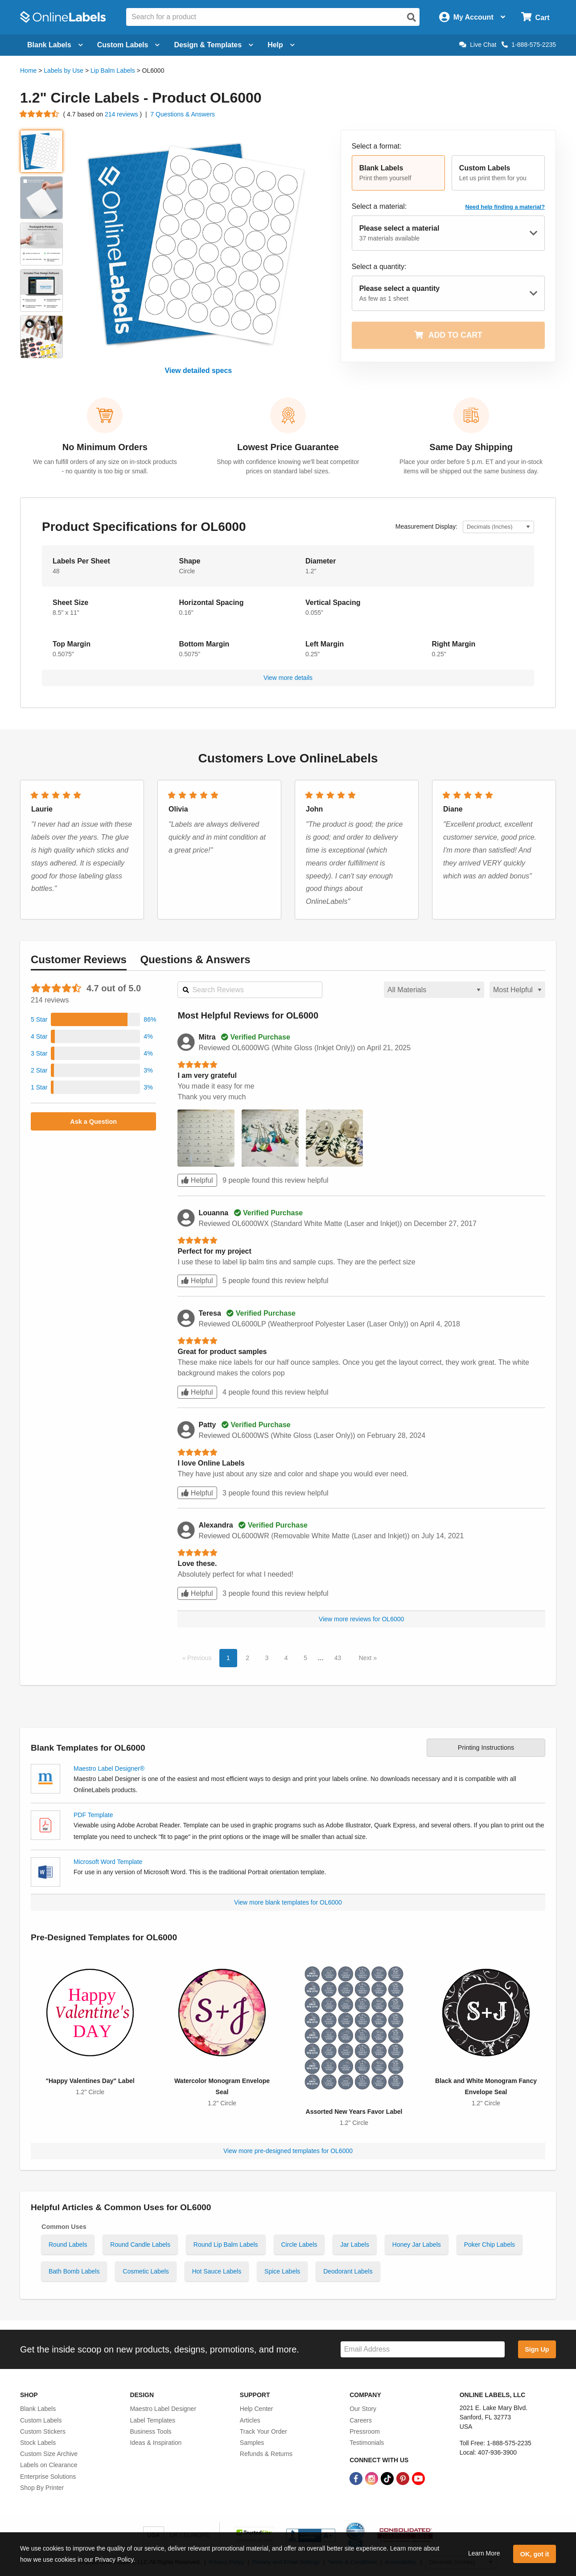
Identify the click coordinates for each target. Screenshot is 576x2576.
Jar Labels (354, 2244)
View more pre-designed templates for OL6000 (288, 2150)
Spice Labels (282, 2271)
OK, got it (534, 2554)
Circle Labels (299, 2244)
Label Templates (152, 2420)
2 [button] (247, 1657)
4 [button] (286, 1657)
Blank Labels (38, 2408)
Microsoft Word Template (108, 1861)
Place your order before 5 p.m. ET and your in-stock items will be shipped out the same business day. (471, 466)
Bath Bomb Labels (74, 2271)
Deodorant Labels (348, 2271)
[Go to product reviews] (39, 114)
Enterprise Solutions (48, 2476)
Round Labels (68, 2244)
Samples (252, 2442)
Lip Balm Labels (113, 70)
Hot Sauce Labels (217, 2271)
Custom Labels (41, 2420)
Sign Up (537, 2349)
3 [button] (267, 1657)
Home (28, 70)
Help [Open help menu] (281, 45)
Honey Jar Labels (416, 2244)
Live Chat (477, 44)
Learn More (484, 2553)
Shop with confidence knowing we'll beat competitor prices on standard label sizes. (288, 466)
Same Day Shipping (471, 447)
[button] (398, 173)
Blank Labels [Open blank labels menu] (55, 45)
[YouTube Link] (418, 2477)
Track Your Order (263, 2431)
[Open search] (411, 17)
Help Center (256, 2408)
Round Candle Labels (140, 2244)
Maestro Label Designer (163, 2408)
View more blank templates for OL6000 (288, 1902)
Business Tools (150, 2431)
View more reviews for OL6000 (361, 1619)
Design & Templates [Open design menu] (213, 45)
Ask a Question (93, 1121)
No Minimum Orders (105, 447)
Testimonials (367, 2442)
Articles (250, 2420)
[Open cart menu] (535, 17)
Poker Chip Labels (489, 2244)
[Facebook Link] (357, 2477)
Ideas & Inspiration (155, 2442)
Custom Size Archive (49, 2453)
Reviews (79, 959)
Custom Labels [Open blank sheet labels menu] (128, 45)
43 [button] (337, 1657)
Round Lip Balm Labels (225, 2244)
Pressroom (365, 2431)
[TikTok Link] (388, 2477)
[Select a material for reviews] (434, 990)
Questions (195, 959)
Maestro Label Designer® (109, 1768)
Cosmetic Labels (146, 2271)
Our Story (363, 2408)
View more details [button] (288, 677)
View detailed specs (198, 370)
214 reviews (122, 114)
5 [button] (305, 1657)
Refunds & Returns (266, 2453)
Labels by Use (63, 70)
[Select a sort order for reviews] (517, 990)
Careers (361, 2420)
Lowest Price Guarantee (288, 447)
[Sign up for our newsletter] (423, 2349)
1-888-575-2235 (529, 44)
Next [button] (366, 1657)
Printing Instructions (486, 1747)
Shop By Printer (42, 2487)
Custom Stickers (43, 2431)
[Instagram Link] (372, 2477)
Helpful (197, 1180)
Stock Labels (38, 2442)
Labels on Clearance (48, 2464)
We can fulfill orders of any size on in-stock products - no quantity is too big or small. (105, 466)
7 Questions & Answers (182, 114)
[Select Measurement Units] (498, 527)
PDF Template (93, 1814)
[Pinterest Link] (403, 2477)
